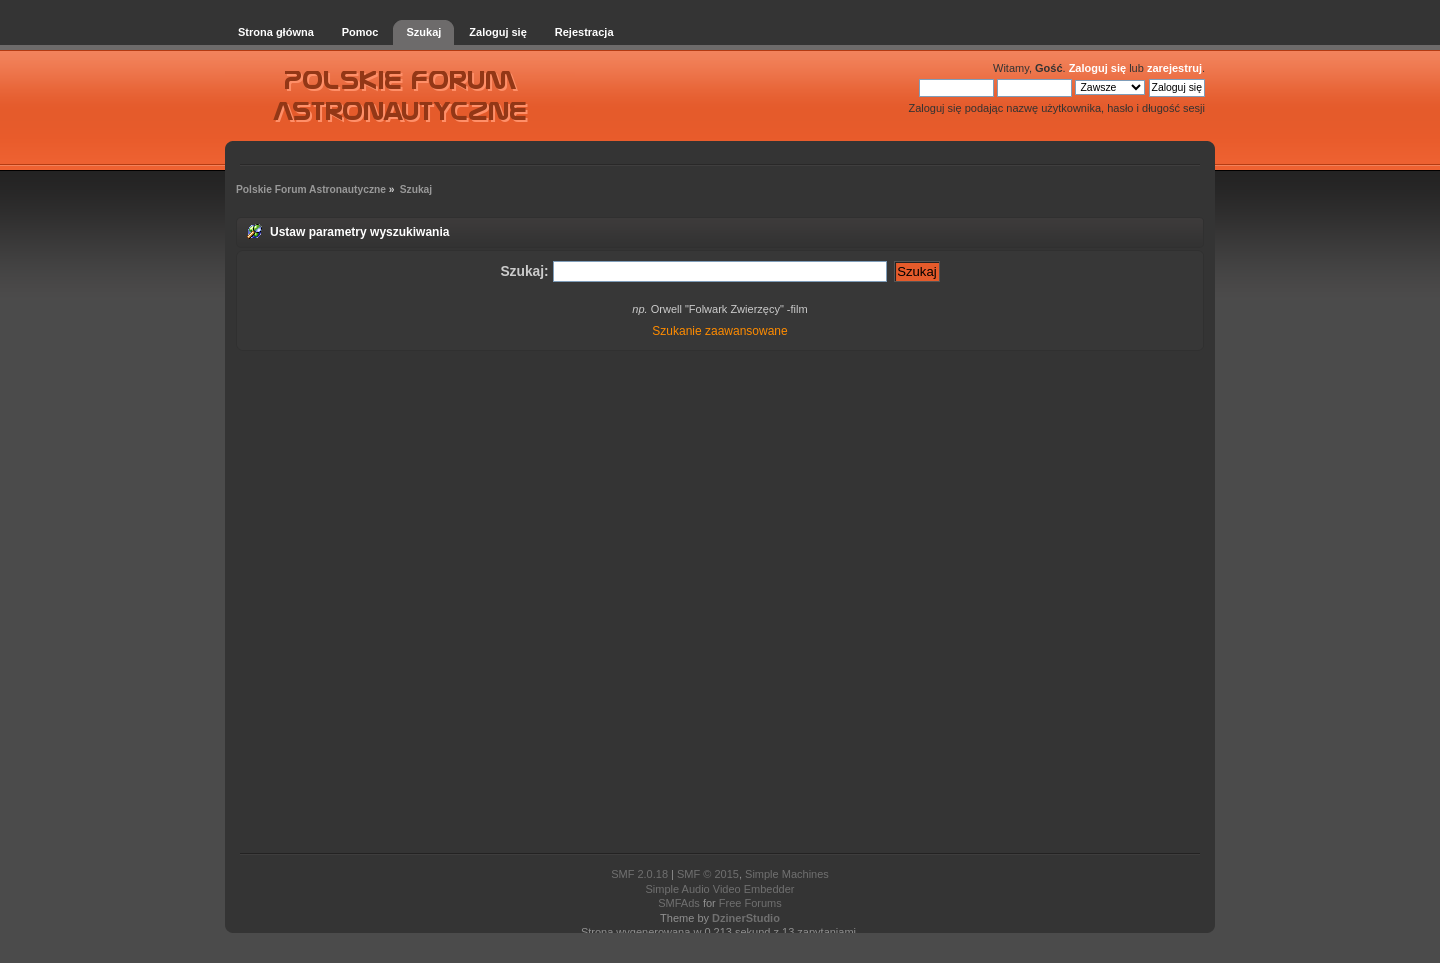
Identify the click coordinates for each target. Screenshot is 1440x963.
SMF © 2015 (708, 874)
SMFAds (679, 903)
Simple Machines (787, 874)
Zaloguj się (1097, 68)
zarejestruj (1174, 68)
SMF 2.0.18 (639, 874)
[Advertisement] (720, 603)
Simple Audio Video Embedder (719, 889)
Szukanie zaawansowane (719, 331)
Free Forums (750, 903)
